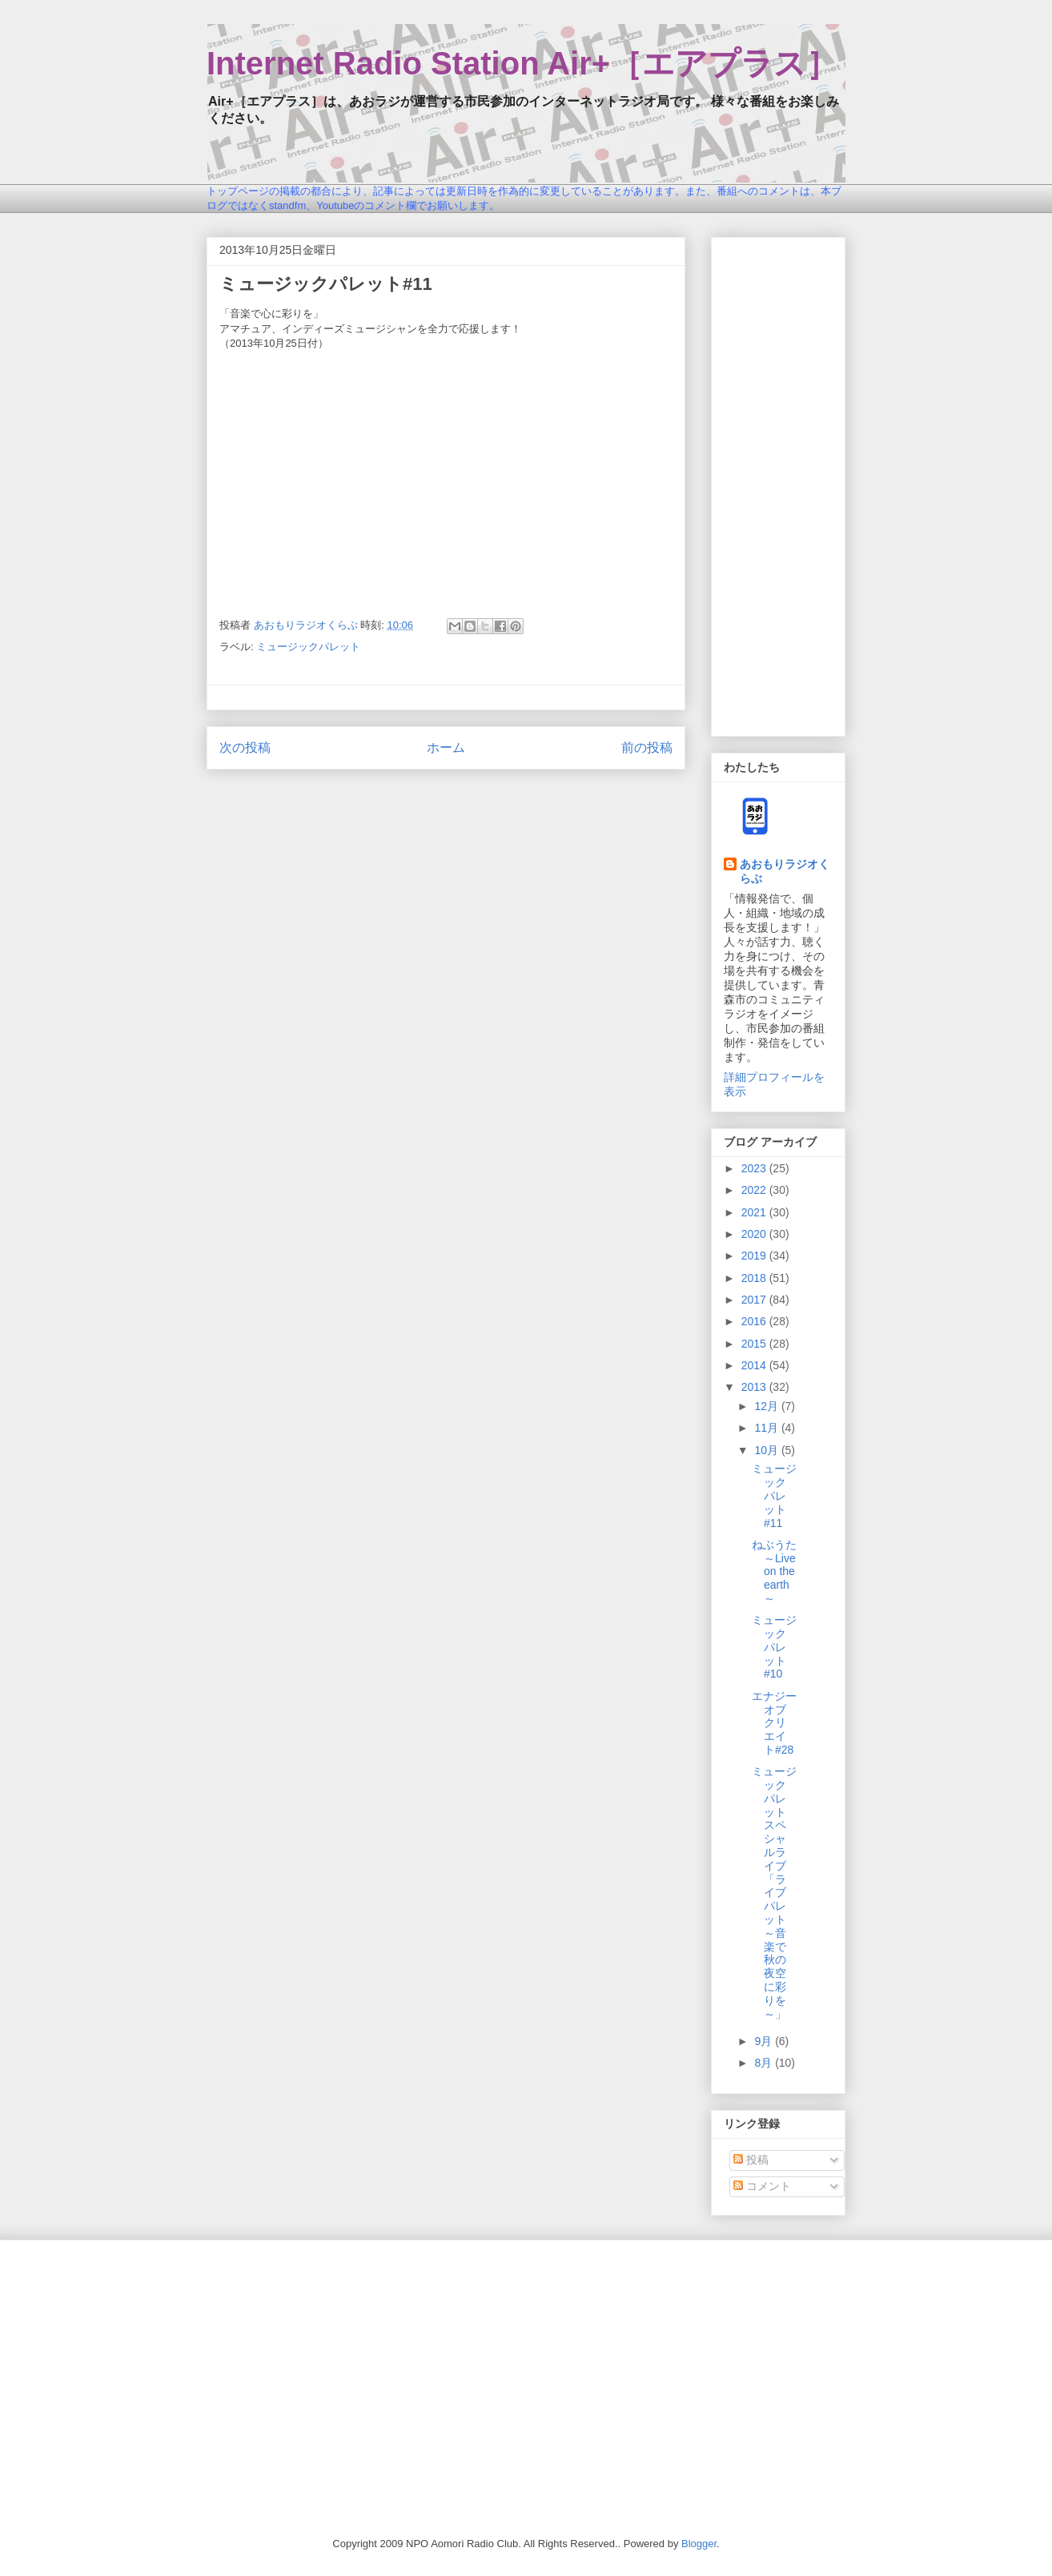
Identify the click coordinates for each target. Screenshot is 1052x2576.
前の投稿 (647, 747)
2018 (755, 1278)
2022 (755, 1190)
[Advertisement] (778, 483)
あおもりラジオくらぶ (784, 871)
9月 (764, 2041)
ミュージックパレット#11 (774, 1495)
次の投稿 (245, 747)
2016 (755, 1321)
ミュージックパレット (308, 647)
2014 (755, 1365)
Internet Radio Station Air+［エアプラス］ (522, 63)
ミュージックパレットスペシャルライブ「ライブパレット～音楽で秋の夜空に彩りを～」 (774, 1892)
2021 (755, 1212)
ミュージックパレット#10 (774, 1647)
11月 (767, 1427)
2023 (755, 1168)
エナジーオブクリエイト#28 (774, 1723)
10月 (767, 1450)
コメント (762, 2186)
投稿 (751, 2159)
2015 (755, 1343)
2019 (755, 1255)
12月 (767, 1406)
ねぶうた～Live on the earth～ (774, 1571)
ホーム (446, 747)
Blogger (699, 2544)
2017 (755, 1299)
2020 (755, 1234)
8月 (764, 2062)
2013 (755, 1386)
